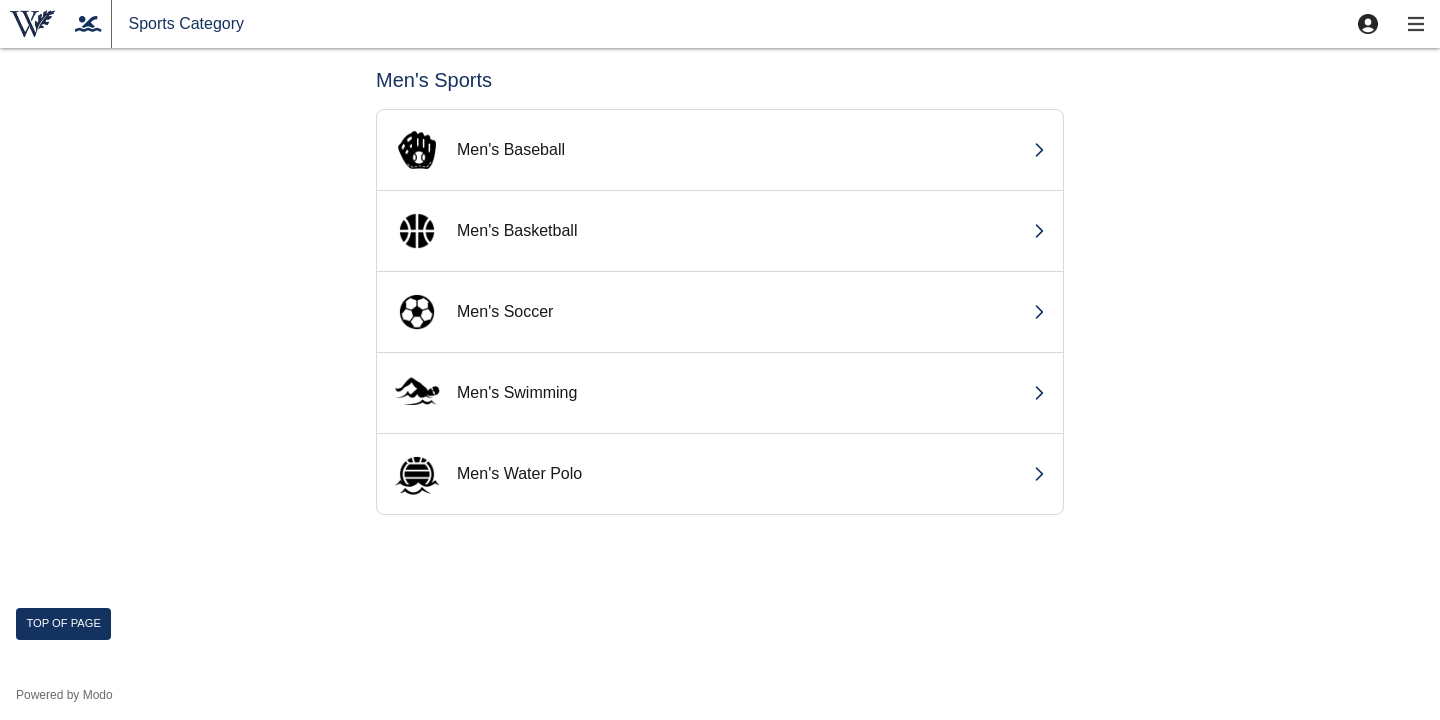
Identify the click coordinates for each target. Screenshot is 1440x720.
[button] (1368, 24)
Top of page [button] (63, 623)
